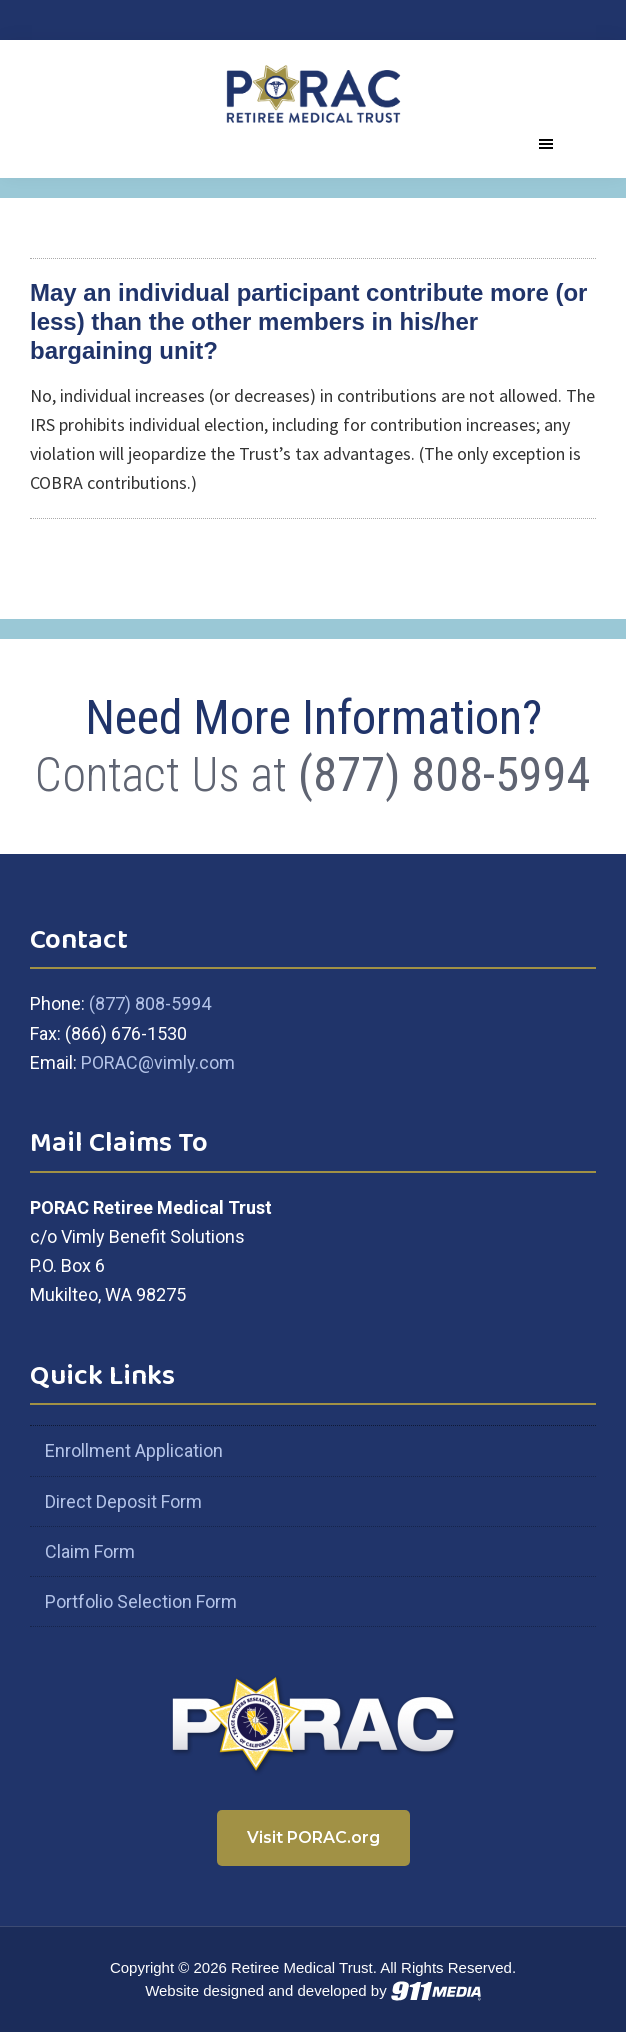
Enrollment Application (134, 1450)
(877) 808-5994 (444, 774)
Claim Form (90, 1551)
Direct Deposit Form (123, 1501)
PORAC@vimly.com (158, 1062)
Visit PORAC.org (313, 1837)
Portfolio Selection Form (141, 1601)
